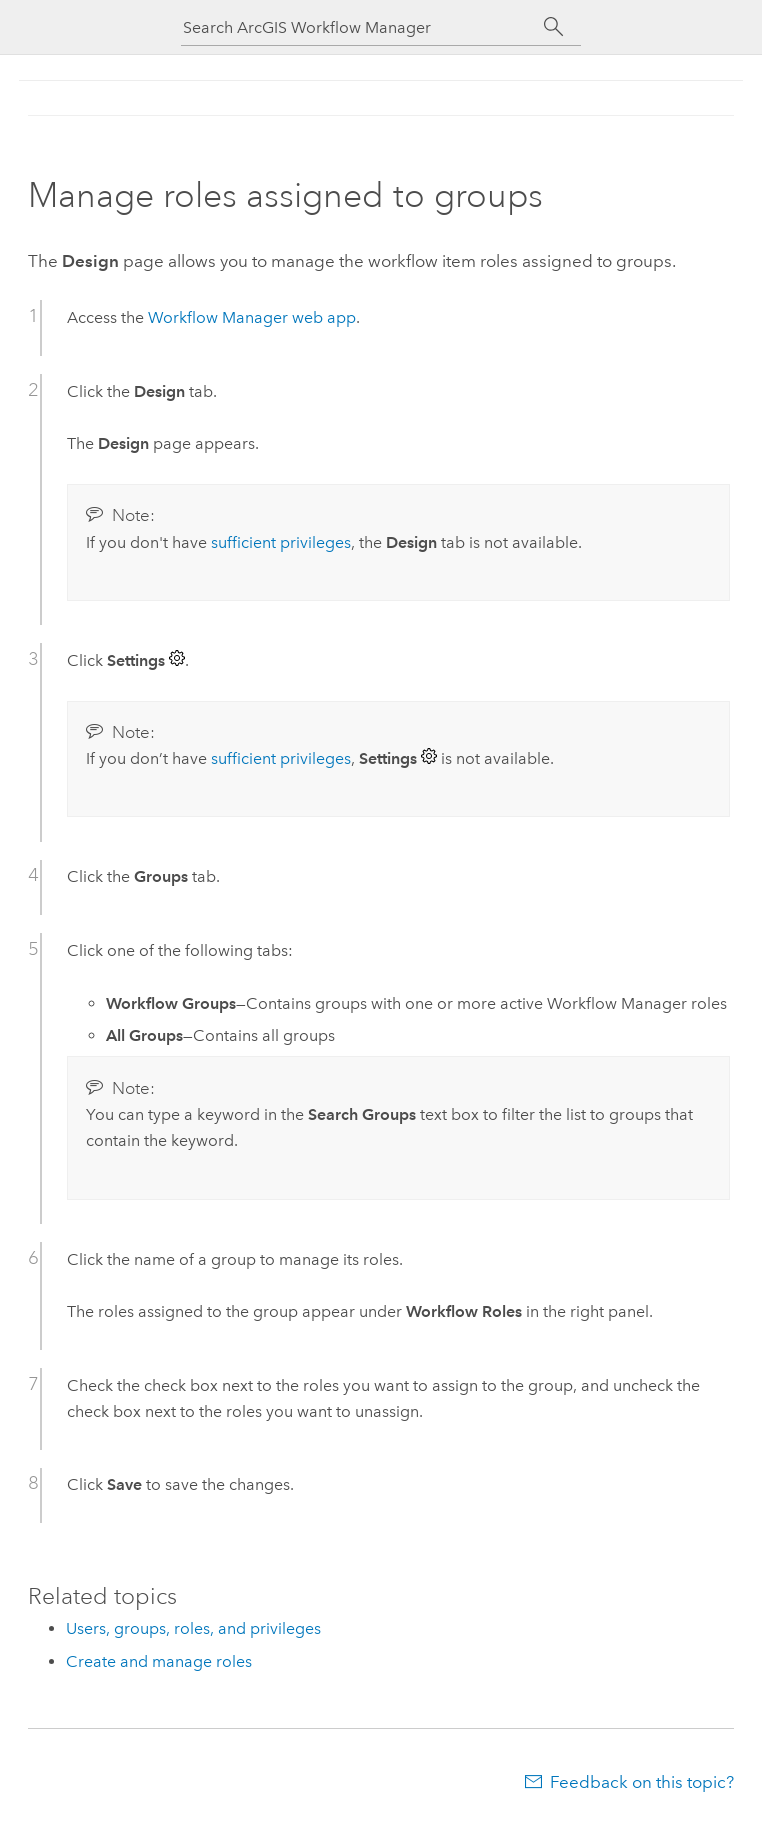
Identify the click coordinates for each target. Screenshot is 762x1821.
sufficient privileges (281, 542)
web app (252, 317)
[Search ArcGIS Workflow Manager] (361, 27)
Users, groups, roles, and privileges (193, 1628)
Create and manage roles (159, 1661)
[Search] (553, 27)
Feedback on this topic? (642, 1782)
